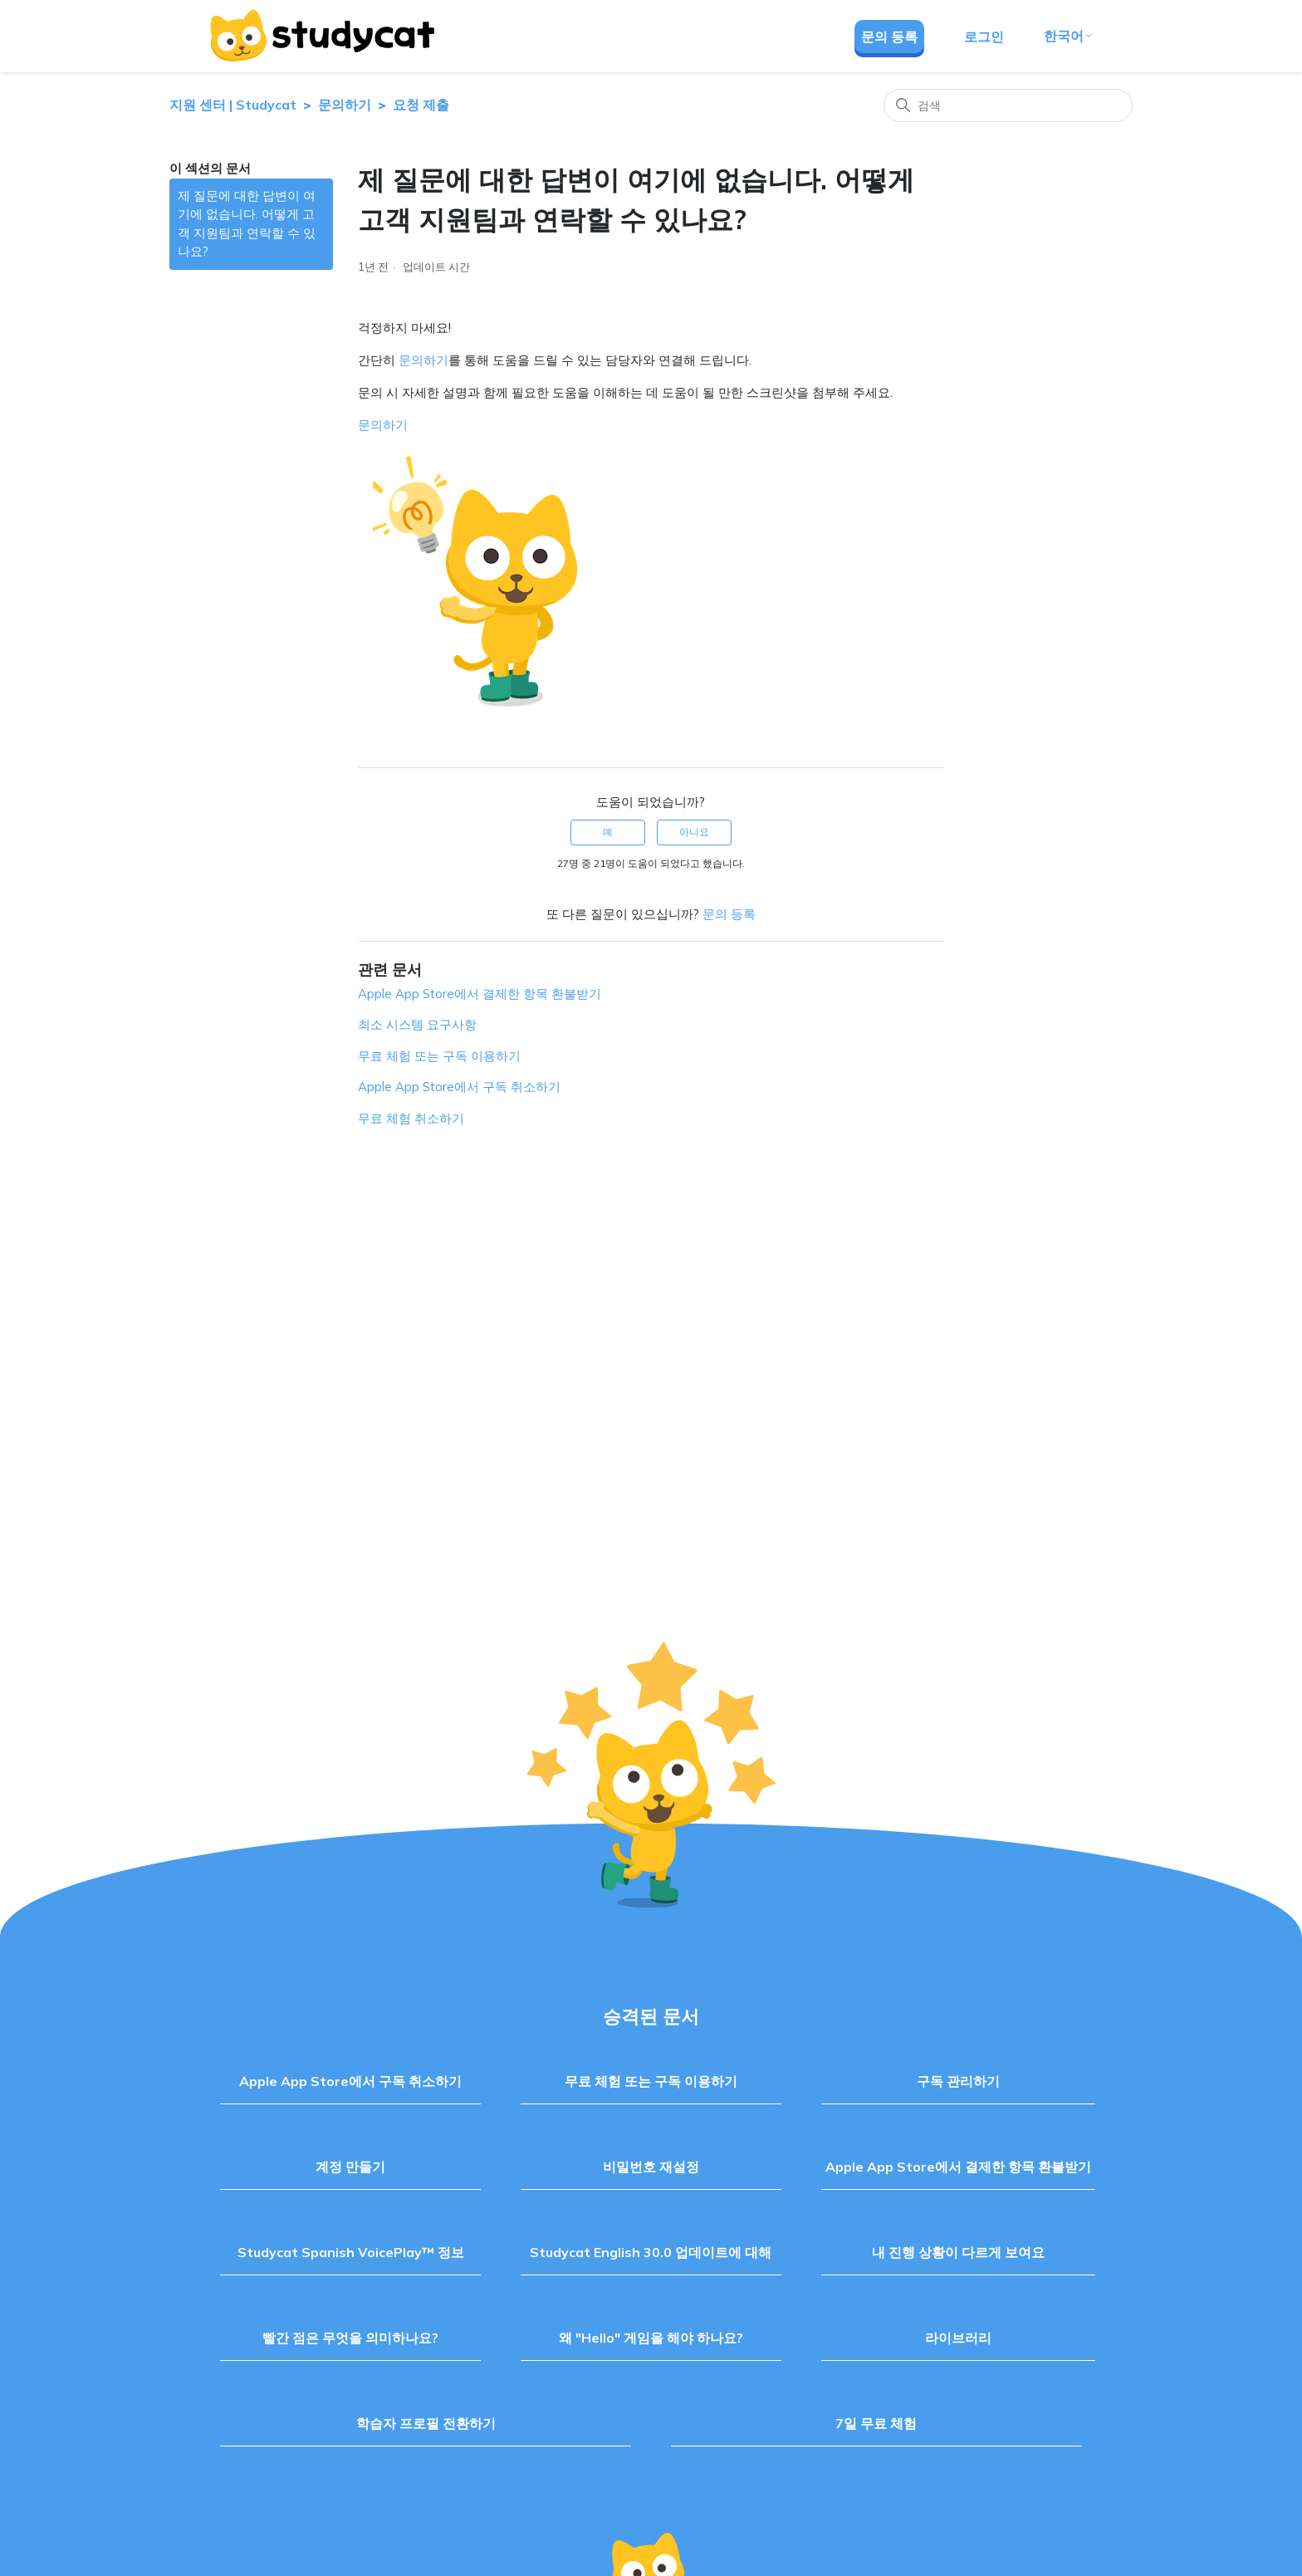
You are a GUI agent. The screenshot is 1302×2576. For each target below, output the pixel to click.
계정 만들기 (350, 2166)
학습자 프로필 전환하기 (426, 2423)
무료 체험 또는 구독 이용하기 (439, 1056)
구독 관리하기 (958, 2081)
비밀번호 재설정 (651, 2166)
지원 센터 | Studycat (232, 104)
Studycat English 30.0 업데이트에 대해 (650, 2252)
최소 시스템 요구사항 (417, 1024)
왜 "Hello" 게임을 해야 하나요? (651, 2337)
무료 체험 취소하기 (411, 1118)
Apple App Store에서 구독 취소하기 (459, 1087)
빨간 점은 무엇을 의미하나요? (350, 2337)
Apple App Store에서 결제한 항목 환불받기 (479, 994)
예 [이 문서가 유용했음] (608, 831)
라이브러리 (958, 2337)
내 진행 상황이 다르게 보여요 (958, 2252)
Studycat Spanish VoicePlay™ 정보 (350, 2252)
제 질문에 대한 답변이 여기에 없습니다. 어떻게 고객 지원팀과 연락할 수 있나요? (247, 224)
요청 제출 (421, 104)
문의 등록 (889, 36)
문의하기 (344, 104)
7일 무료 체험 (876, 2423)
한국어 (1069, 35)
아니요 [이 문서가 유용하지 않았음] (694, 831)
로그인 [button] (984, 36)
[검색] (1008, 105)
